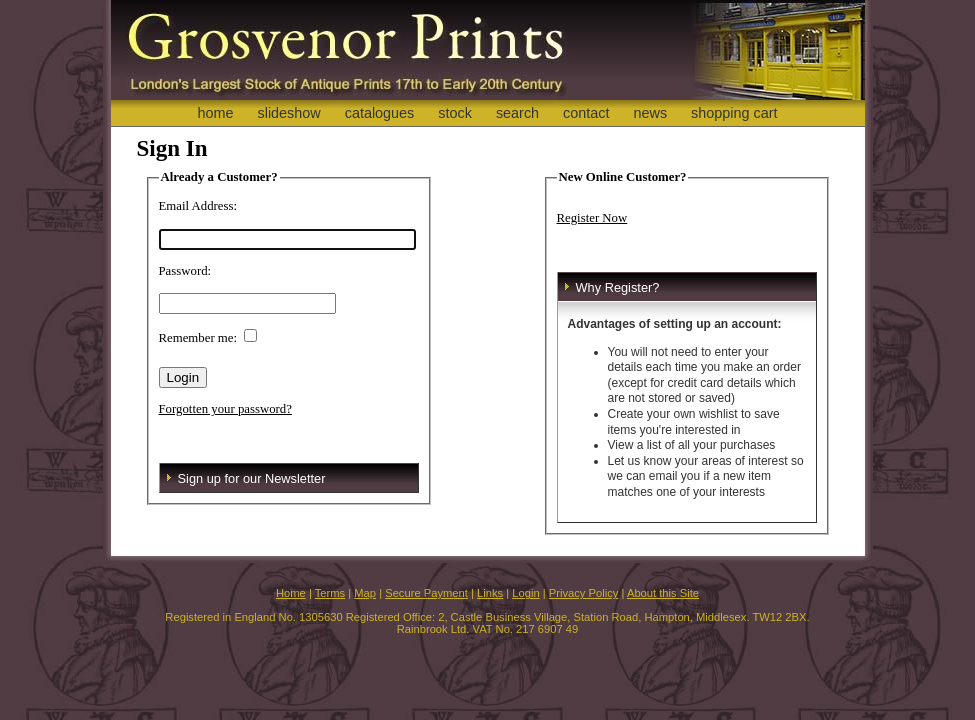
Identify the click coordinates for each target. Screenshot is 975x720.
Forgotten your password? (225, 409)
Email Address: (198, 206)
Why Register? (618, 287)
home (215, 113)
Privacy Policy (584, 593)
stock (455, 113)
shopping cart (734, 113)
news (651, 113)
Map (365, 593)
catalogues (380, 113)
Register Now (592, 218)
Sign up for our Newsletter (252, 478)
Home (291, 593)
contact (586, 113)
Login (525, 593)
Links (490, 593)
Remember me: (198, 338)
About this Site (663, 593)
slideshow (288, 113)
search (517, 113)
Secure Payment (426, 593)
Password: (185, 271)
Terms (330, 593)
